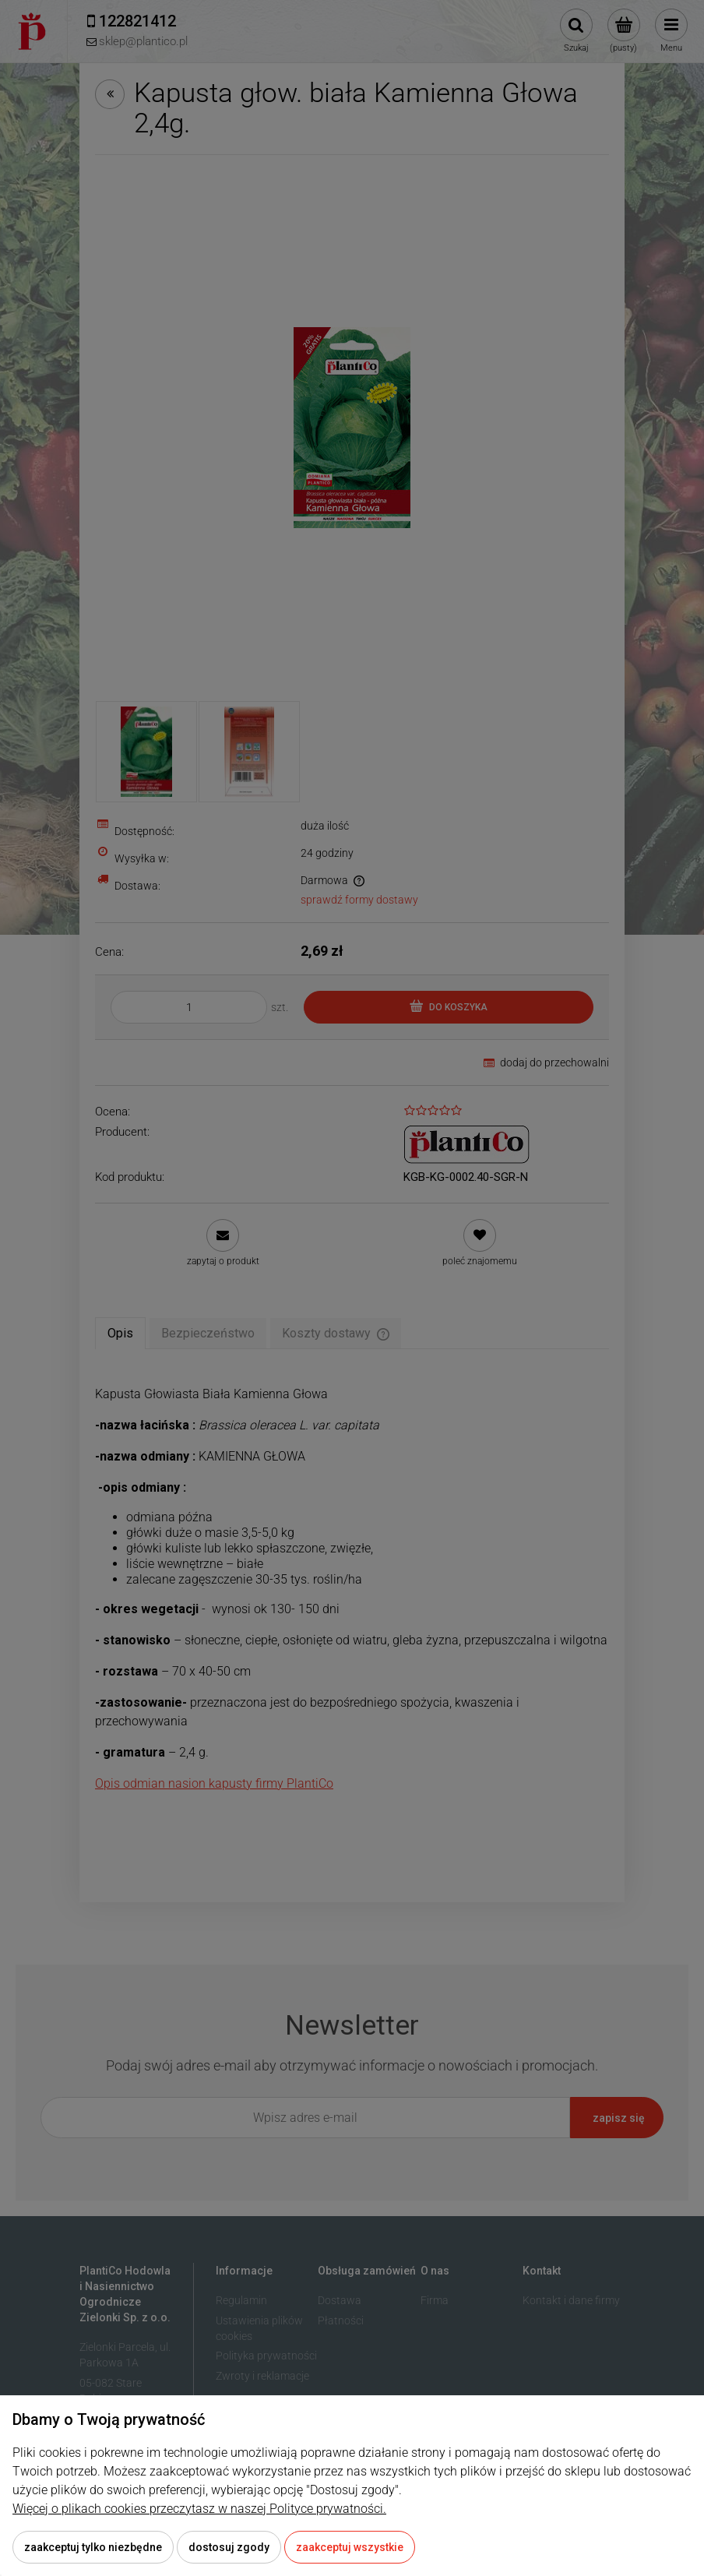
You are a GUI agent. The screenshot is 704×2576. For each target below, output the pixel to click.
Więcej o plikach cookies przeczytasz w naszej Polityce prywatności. (199, 2508)
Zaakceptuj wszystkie (349, 2547)
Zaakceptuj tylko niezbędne (93, 2547)
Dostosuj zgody (228, 2547)
